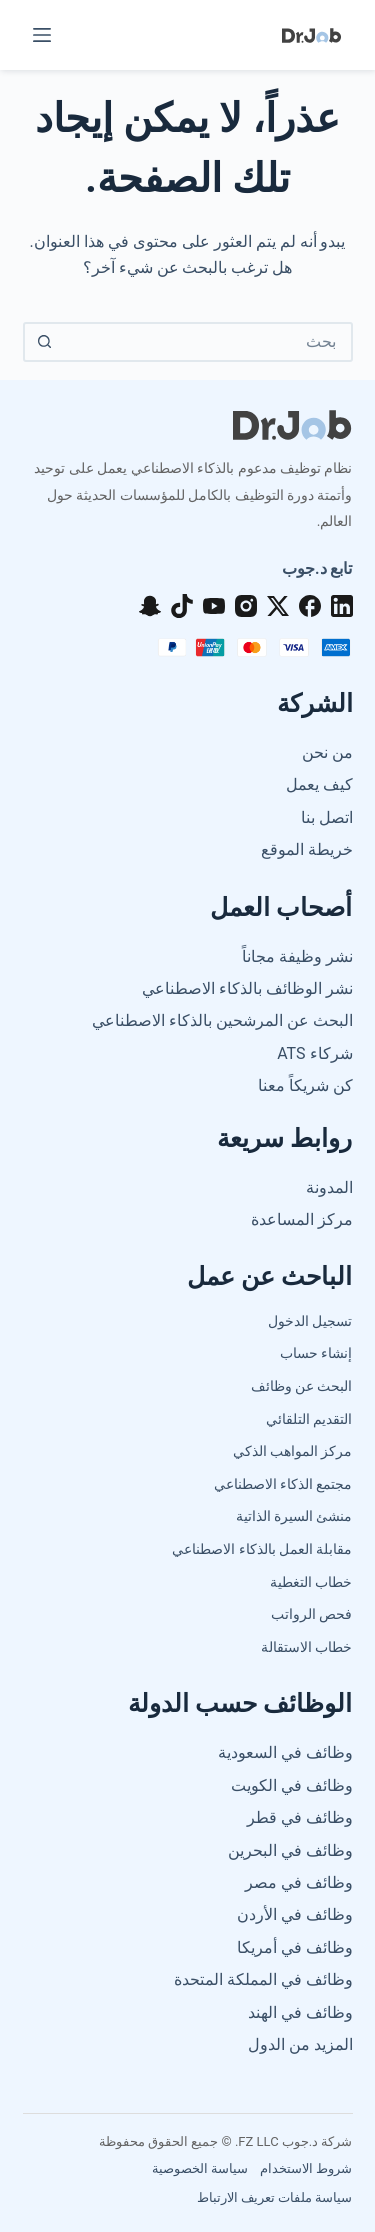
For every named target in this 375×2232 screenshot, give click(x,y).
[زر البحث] (45, 342)
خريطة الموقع (307, 849)
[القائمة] (42, 35)
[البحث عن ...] (208, 342)
